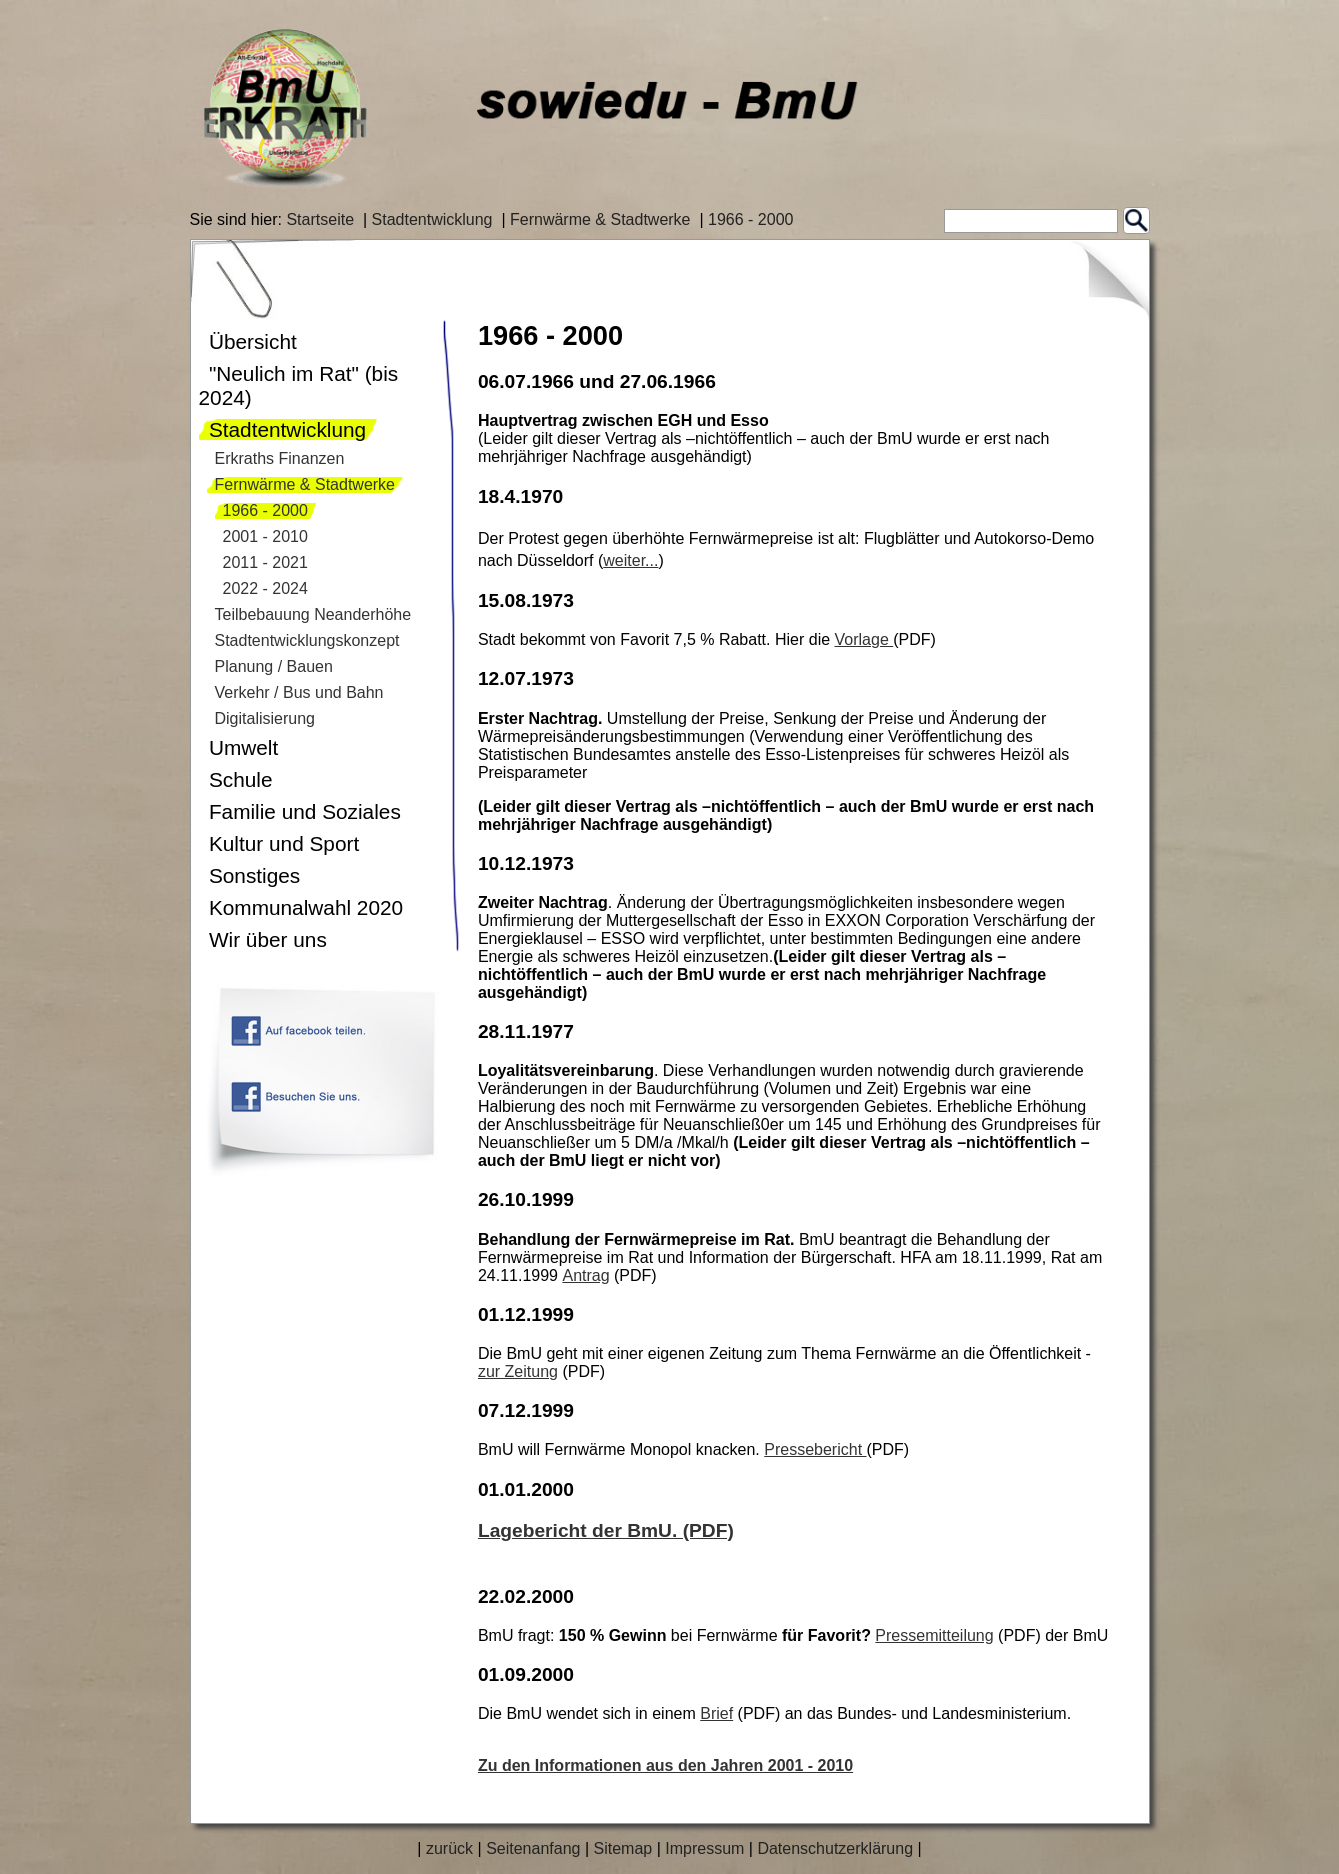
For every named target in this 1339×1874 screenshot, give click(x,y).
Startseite (320, 219)
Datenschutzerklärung (835, 1848)
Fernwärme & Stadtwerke (600, 219)
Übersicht (253, 341)
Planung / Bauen (274, 666)
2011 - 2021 (265, 562)
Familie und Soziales (305, 811)
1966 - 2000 (750, 219)
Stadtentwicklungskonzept (307, 640)
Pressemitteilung (934, 1635)
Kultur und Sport (284, 843)
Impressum (704, 1848)
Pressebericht (815, 1449)
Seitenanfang (533, 1848)
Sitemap (622, 1848)
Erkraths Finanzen (280, 458)
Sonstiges (254, 875)
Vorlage (864, 639)
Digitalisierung (265, 718)
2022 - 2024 (265, 588)
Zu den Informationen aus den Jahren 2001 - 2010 (665, 1765)
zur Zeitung (518, 1371)
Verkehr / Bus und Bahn (299, 692)
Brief (716, 1713)
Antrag (585, 1275)
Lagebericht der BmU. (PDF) (606, 1530)
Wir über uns (268, 939)
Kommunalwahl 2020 (306, 907)
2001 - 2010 (265, 536)
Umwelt (243, 747)
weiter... (630, 560)
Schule (241, 779)
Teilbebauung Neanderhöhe (313, 614)
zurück (449, 1848)
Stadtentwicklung (432, 219)
